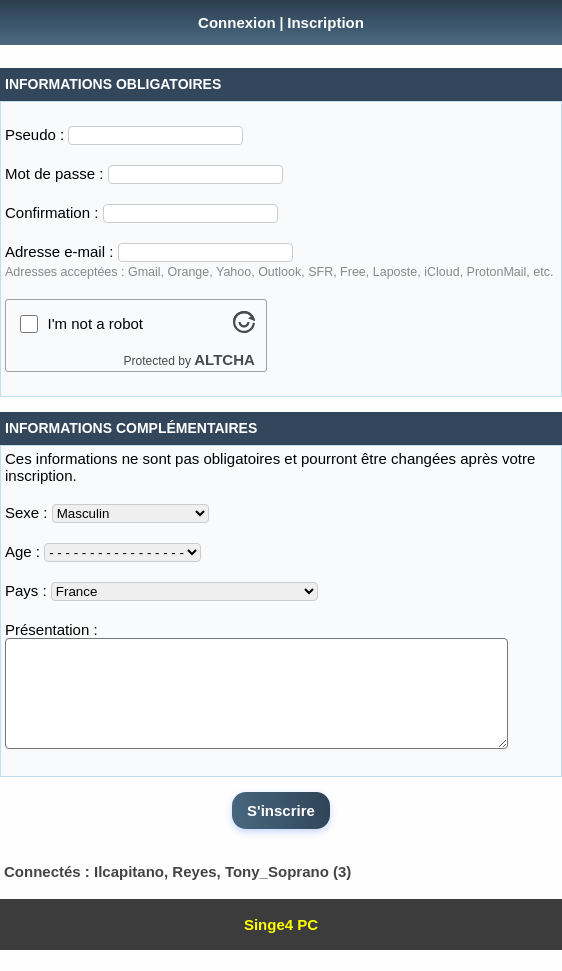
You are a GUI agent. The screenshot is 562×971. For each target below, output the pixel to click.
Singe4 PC (281, 945)
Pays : (26, 590)
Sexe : (26, 512)
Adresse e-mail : (59, 251)
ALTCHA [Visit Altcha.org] (224, 359)
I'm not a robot (95, 323)
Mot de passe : (54, 173)
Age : (22, 551)
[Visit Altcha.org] (244, 327)
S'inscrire (281, 831)
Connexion (237, 22)
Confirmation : (51, 212)
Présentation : (51, 629)
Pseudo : (34, 134)
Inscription (325, 22)
